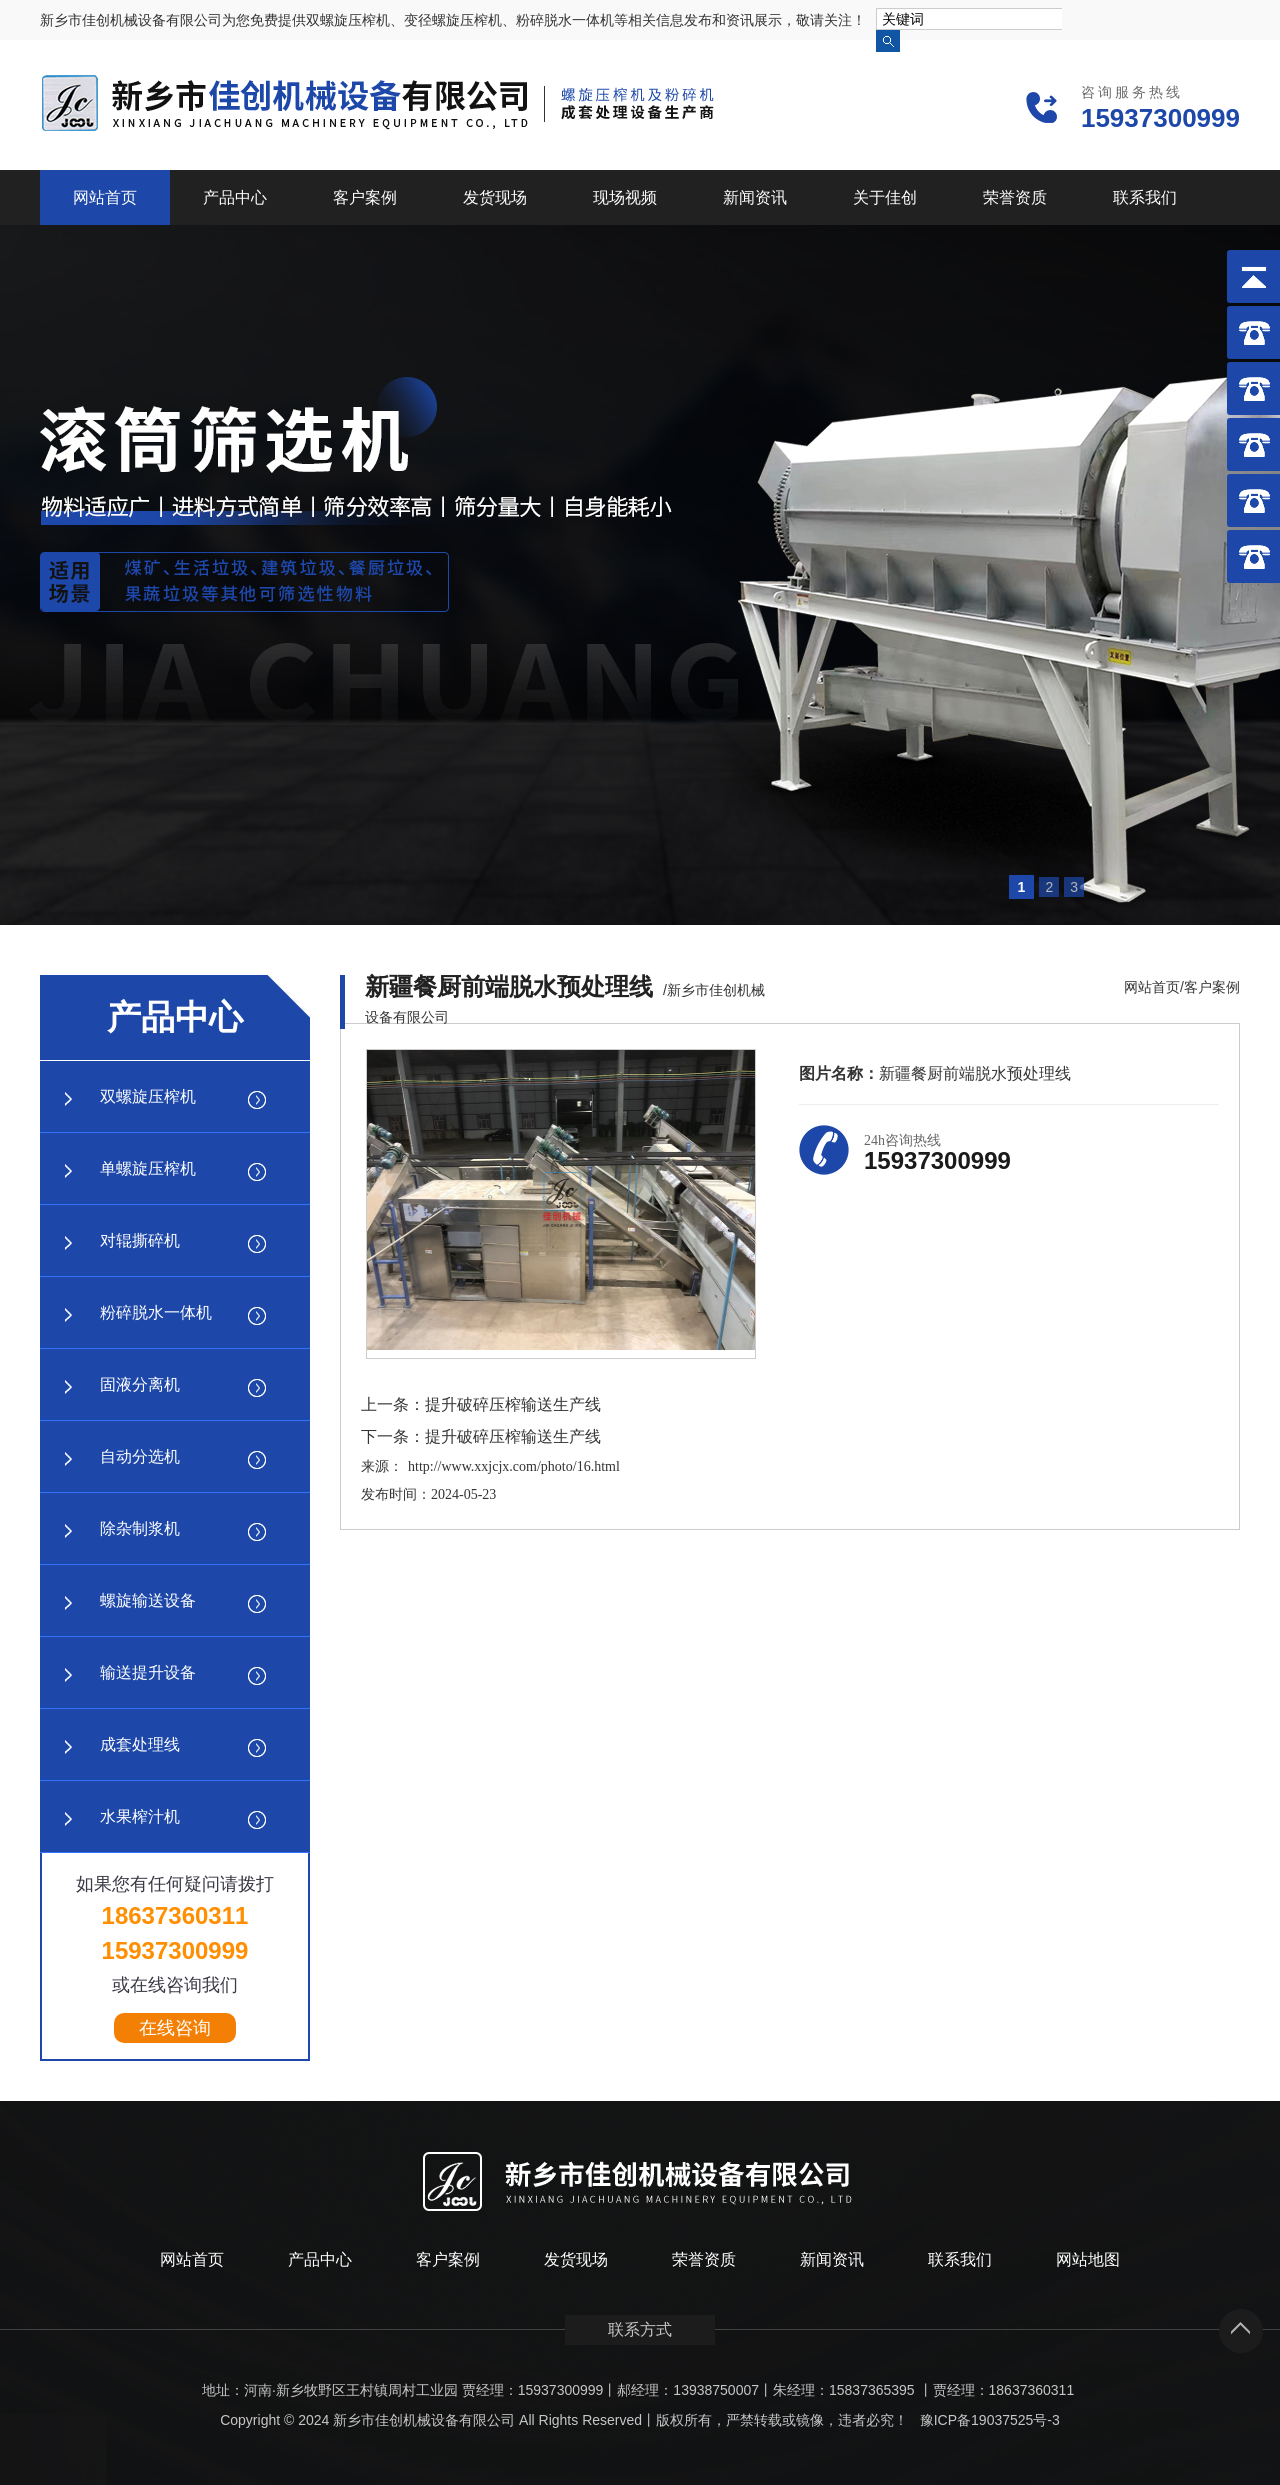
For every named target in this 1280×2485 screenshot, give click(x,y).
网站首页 (105, 197)
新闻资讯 (755, 197)
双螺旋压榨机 (148, 1096)
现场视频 (625, 197)
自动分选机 (140, 1456)
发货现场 (495, 197)
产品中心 (235, 197)
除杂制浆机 (140, 1528)
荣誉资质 (1015, 197)
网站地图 (1088, 2259)
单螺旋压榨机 (148, 1168)
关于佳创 (885, 197)
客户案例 (365, 197)
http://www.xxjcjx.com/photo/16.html (514, 1466)
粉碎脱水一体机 (156, 1312)
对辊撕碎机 (140, 1240)
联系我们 (1145, 197)
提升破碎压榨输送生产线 (513, 1404)
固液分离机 (140, 1384)
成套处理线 (140, 1744)
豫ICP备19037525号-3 (990, 2420)
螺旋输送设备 (148, 1600)
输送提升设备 (148, 1672)
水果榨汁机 (140, 1816)
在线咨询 (175, 2028)
